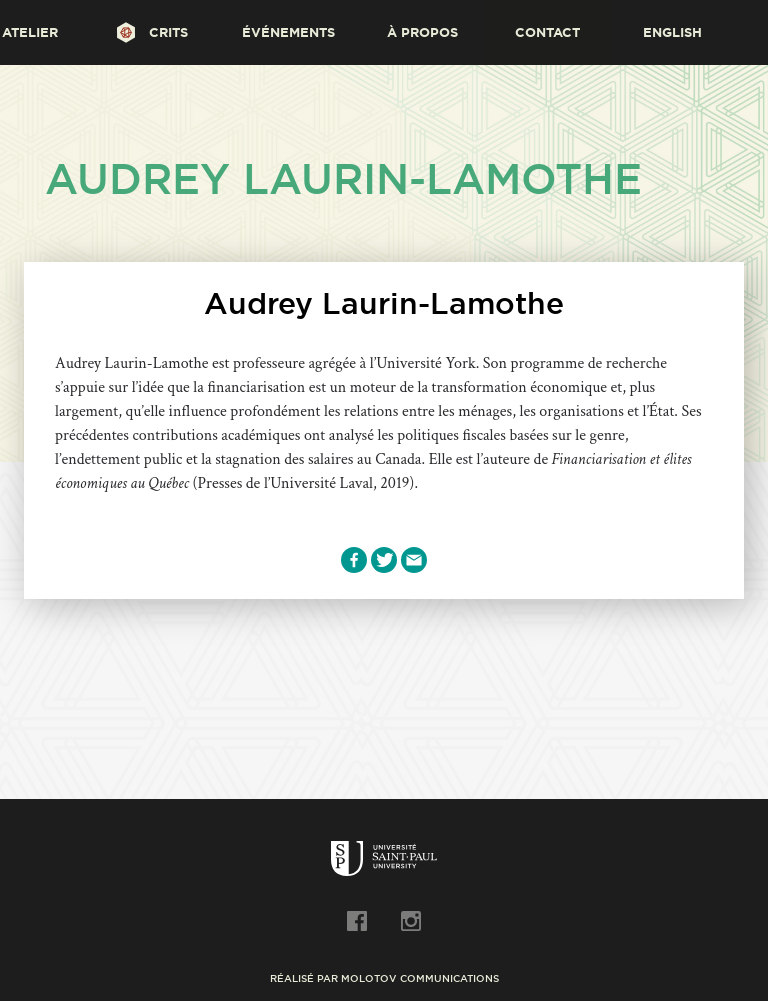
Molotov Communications (420, 978)
